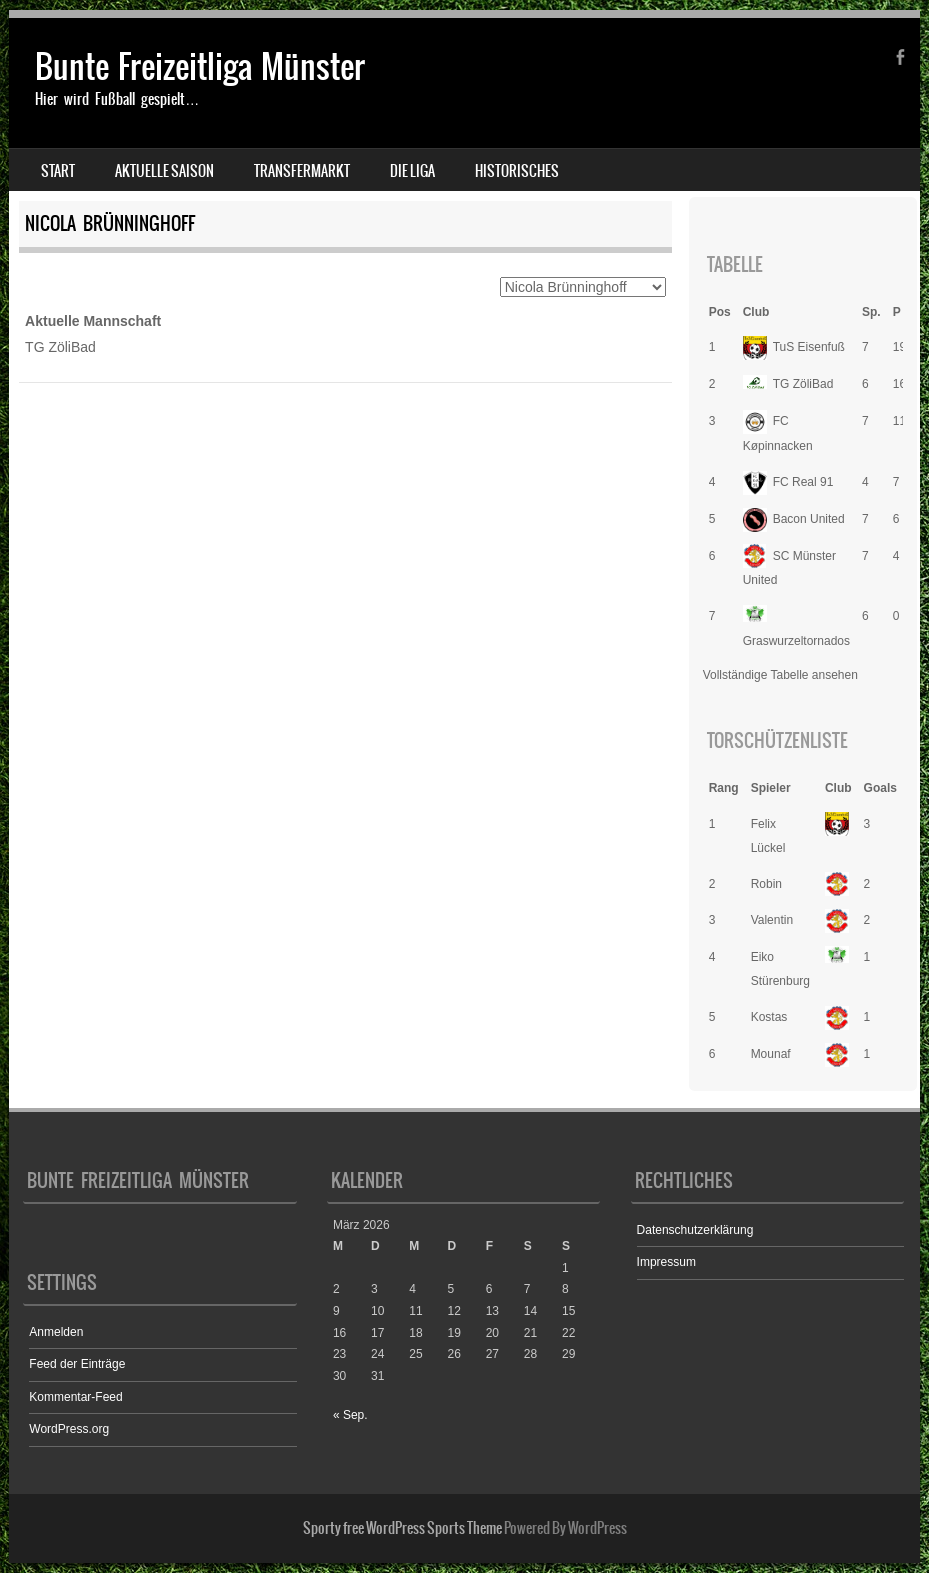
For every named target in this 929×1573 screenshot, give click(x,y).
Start (58, 171)
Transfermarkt (302, 171)
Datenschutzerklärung (695, 1230)
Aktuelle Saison (164, 171)
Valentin (772, 920)
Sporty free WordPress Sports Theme (402, 1528)
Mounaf (771, 1054)
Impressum (666, 1262)
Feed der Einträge (77, 1364)
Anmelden (56, 1332)
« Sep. (350, 1415)
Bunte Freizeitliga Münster (200, 66)
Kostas (769, 1017)
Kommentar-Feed (75, 1397)
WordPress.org (69, 1429)
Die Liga (412, 171)
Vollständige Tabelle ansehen (780, 675)
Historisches (517, 171)
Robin (766, 884)
